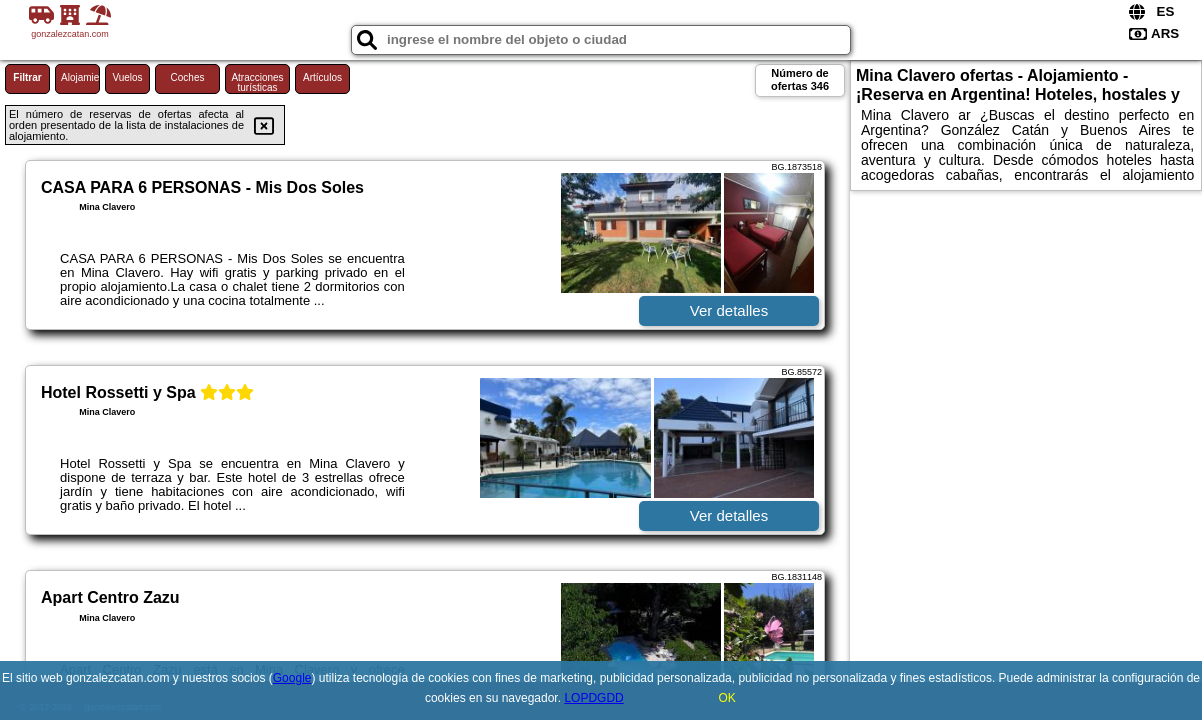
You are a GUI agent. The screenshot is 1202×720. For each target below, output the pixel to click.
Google (292, 678)
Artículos (322, 77)
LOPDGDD (593, 698)
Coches (188, 77)
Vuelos (127, 77)
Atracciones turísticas (257, 82)
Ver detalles (729, 310)
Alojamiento (80, 77)
